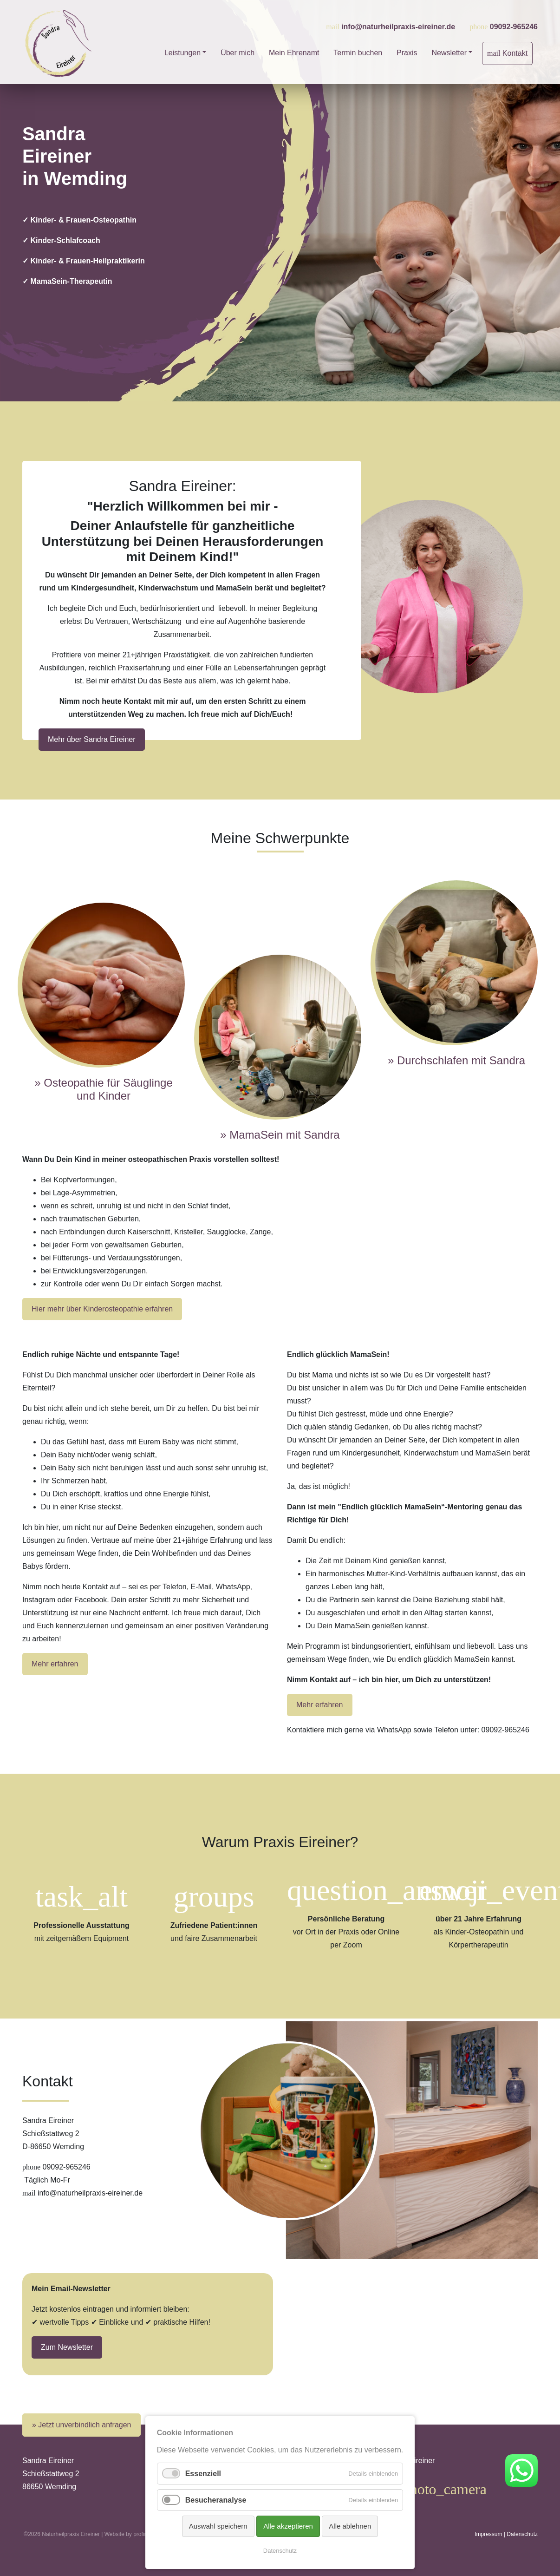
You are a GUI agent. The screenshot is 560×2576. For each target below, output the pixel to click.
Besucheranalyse (216, 2500)
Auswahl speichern (218, 2526)
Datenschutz (522, 2534)
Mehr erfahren (55, 1664)
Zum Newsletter (67, 2347)
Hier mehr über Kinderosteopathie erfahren (102, 1309)
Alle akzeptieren (288, 2526)
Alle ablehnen (350, 2526)
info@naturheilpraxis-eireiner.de (398, 27)
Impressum (488, 2534)
